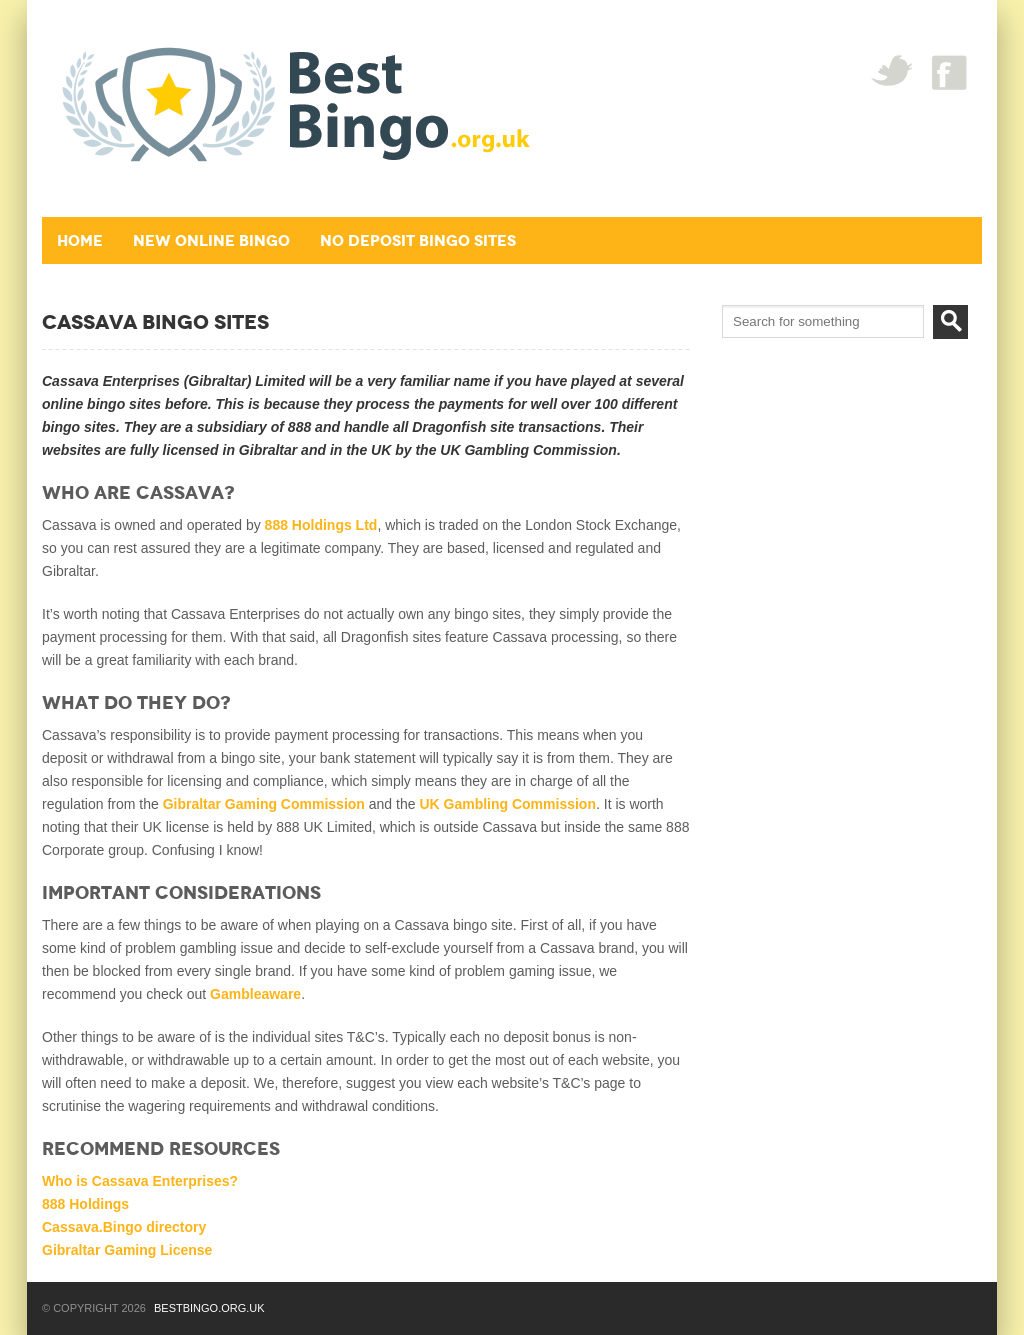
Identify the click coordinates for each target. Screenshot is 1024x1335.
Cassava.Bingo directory (124, 1227)
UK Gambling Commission (507, 804)
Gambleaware (255, 994)
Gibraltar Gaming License (127, 1250)
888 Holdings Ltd (321, 525)
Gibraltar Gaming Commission (264, 804)
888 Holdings (85, 1204)
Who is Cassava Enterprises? (140, 1181)
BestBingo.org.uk (209, 1308)
